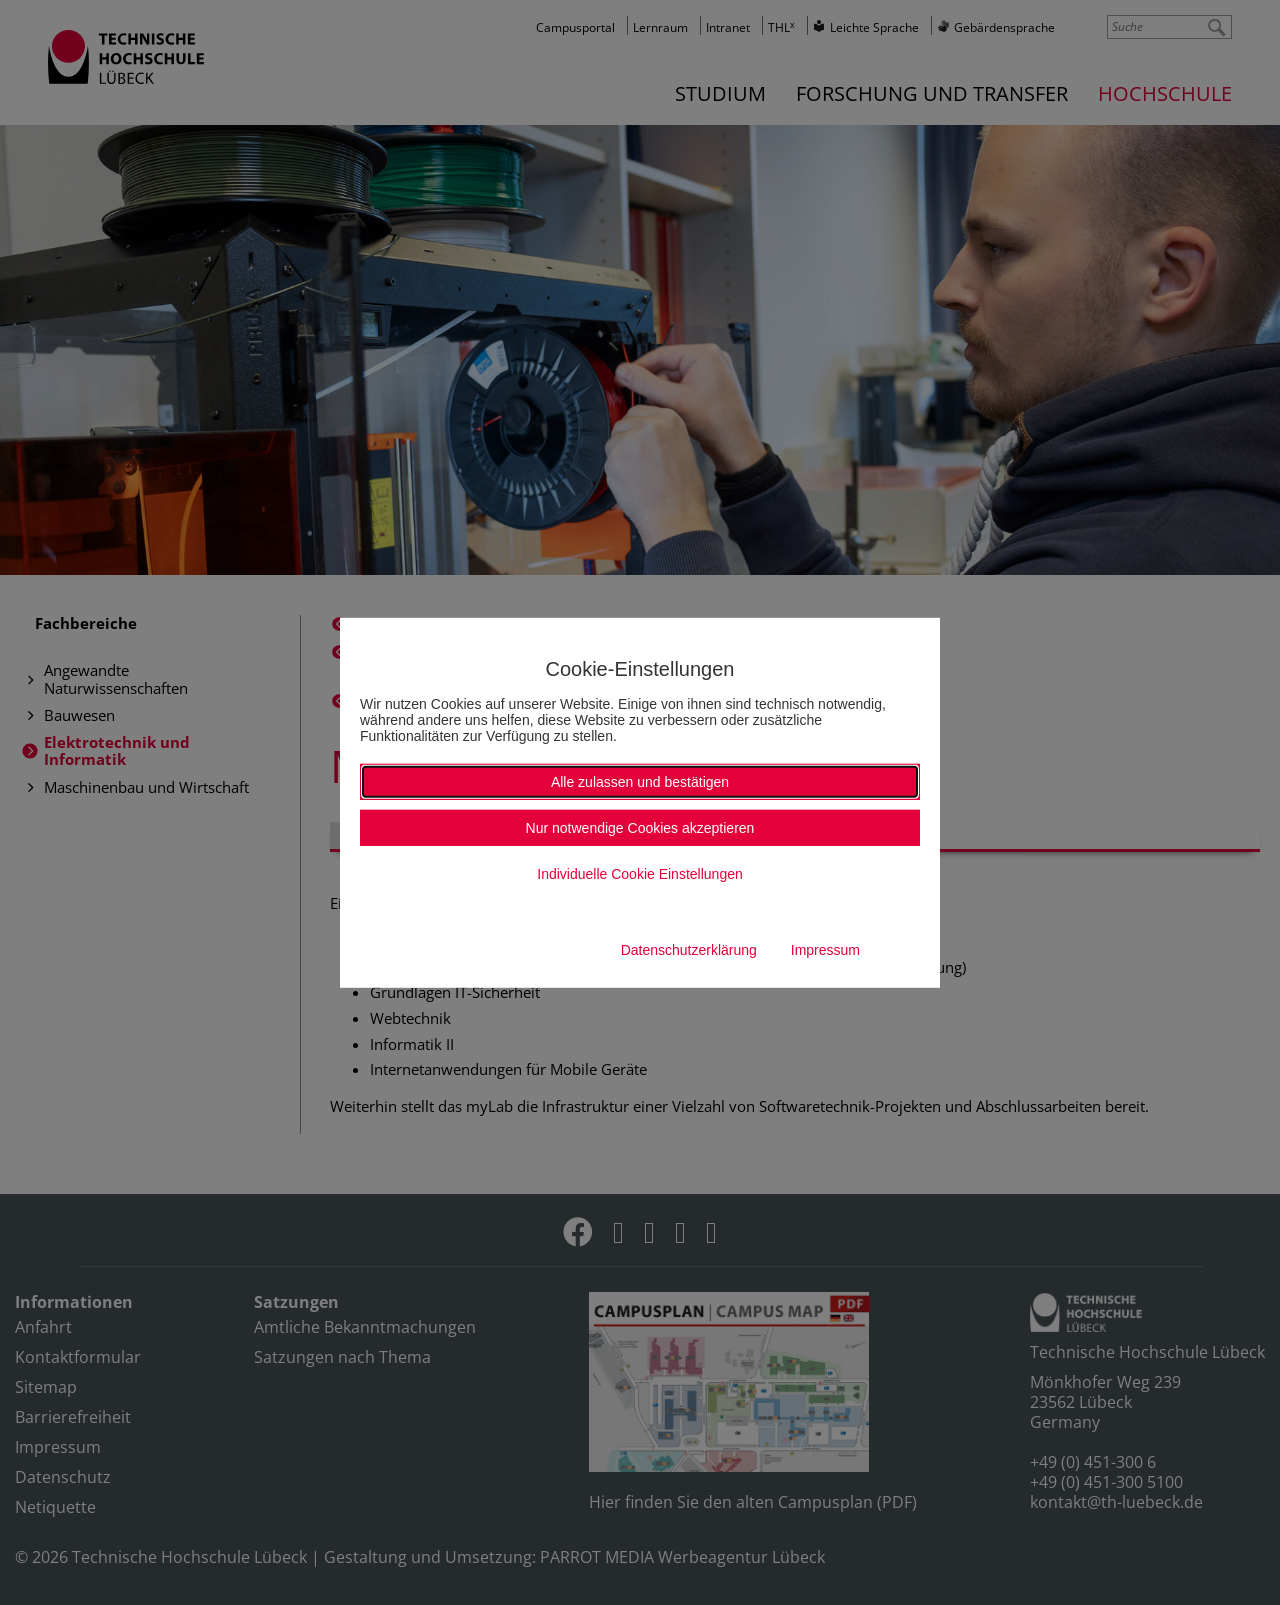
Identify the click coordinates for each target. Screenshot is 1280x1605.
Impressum (825, 950)
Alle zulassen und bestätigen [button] (640, 782)
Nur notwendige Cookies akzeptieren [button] (640, 828)
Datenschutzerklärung (689, 950)
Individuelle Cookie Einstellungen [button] (639, 874)
